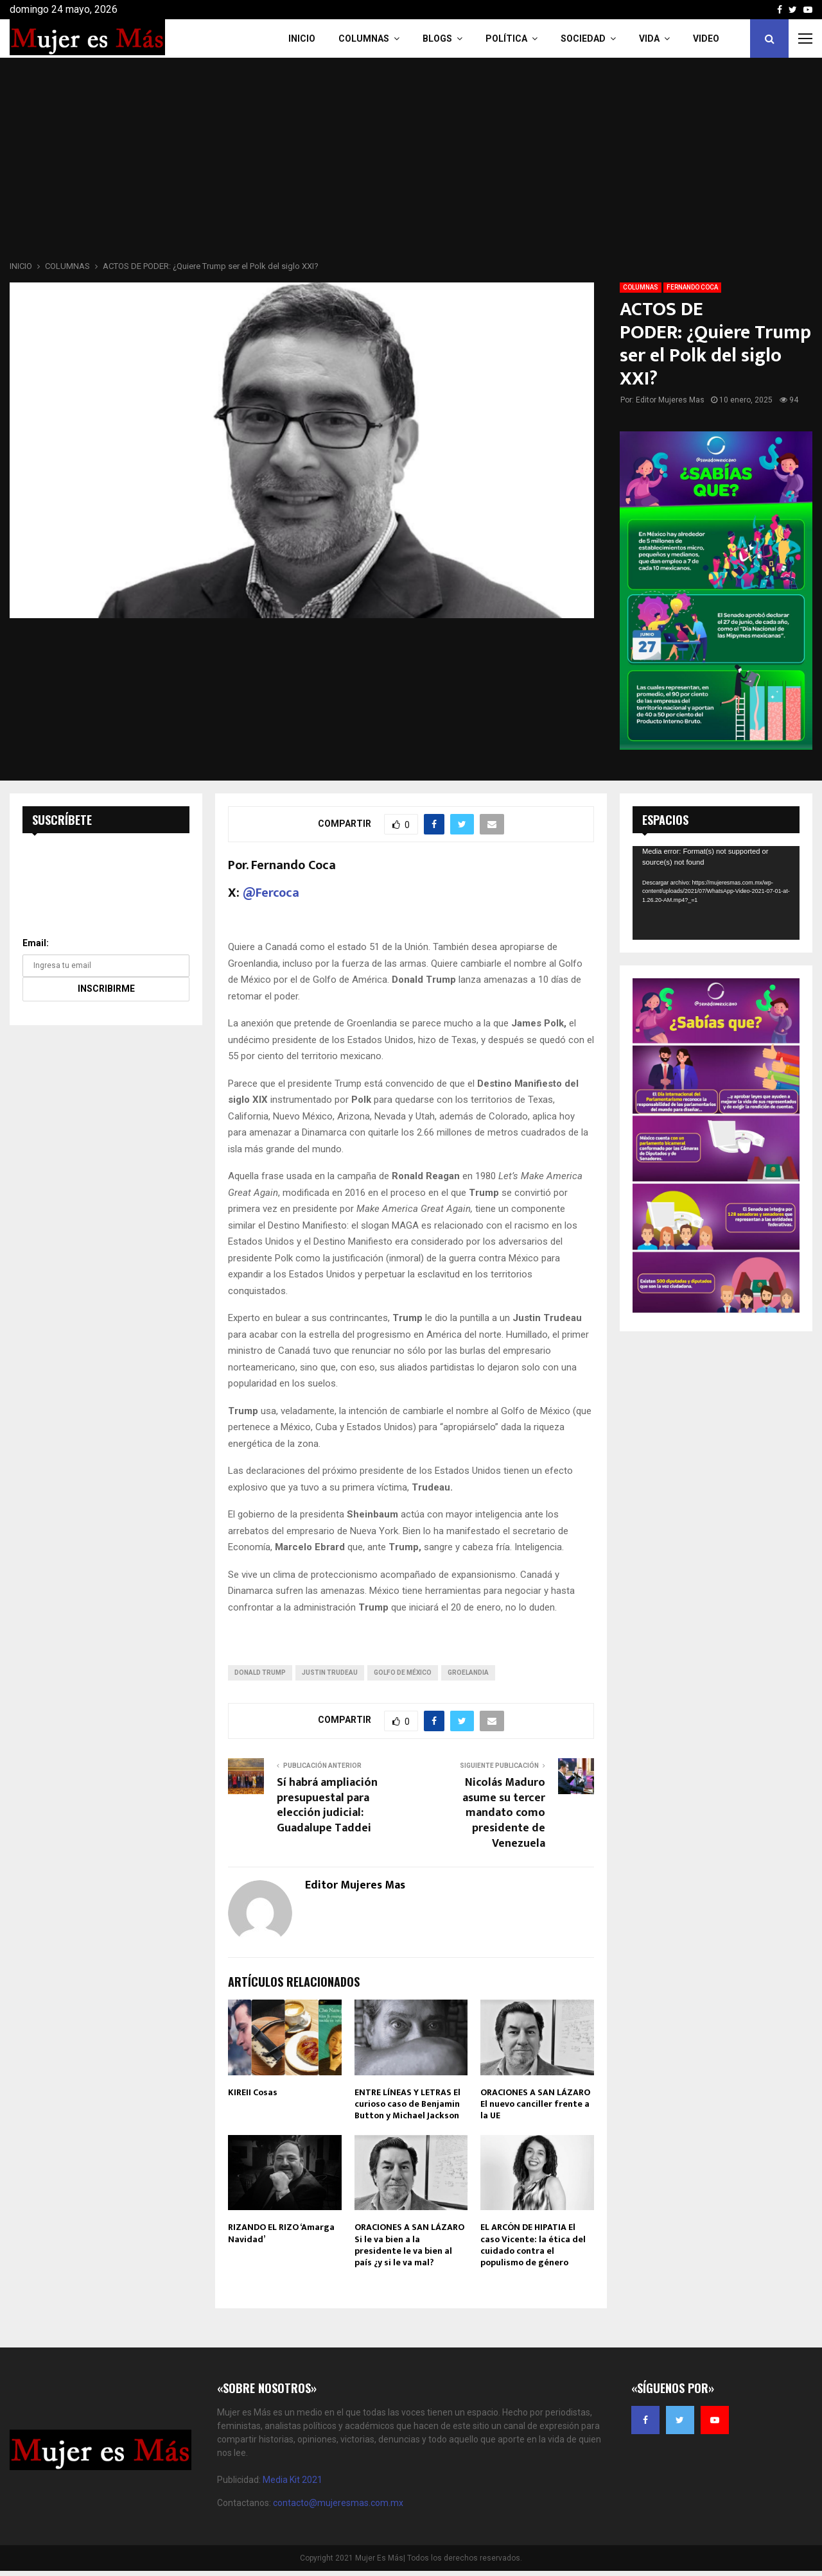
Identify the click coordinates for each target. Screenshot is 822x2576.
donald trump (260, 1672)
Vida (649, 38)
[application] (716, 893)
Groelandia (468, 1672)
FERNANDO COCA (692, 287)
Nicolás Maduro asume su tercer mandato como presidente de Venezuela (503, 1813)
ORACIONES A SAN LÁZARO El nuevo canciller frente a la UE (535, 2104)
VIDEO (706, 38)
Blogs (437, 38)
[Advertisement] (411, 163)
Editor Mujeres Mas (670, 399)
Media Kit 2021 (292, 2480)
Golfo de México (403, 1672)
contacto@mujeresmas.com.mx (338, 2503)
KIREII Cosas (252, 2092)
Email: (35, 943)
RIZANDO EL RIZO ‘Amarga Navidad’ (281, 2233)
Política (506, 38)
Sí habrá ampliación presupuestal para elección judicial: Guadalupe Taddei (327, 1805)
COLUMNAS (363, 38)
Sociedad (583, 38)
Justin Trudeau (330, 1672)
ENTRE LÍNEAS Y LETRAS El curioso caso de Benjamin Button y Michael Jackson (407, 2104)
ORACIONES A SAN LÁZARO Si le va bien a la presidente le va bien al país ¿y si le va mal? (409, 2245)
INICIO (301, 38)
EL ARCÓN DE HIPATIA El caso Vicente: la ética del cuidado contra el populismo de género (533, 2245)
